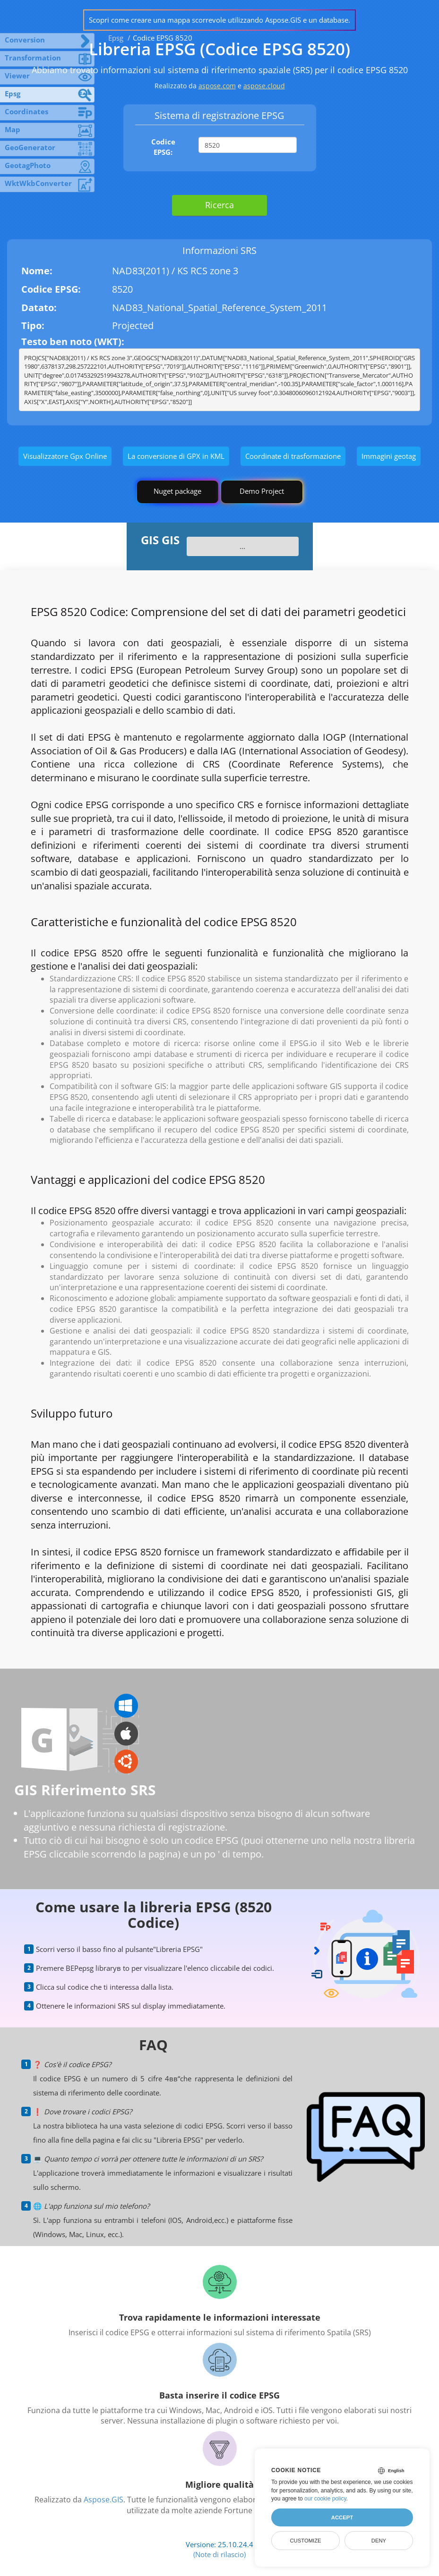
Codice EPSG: (163, 146)
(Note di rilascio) (219, 2554)
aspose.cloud (264, 85)
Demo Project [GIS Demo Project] (262, 491)
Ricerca (219, 205)
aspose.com (217, 85)
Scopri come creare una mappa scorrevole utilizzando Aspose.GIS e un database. (219, 20)
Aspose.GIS (103, 2499)
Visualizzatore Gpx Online (65, 456)
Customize (305, 2540)
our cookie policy (325, 2498)
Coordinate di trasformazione (293, 456)
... (242, 546)
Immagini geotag (389, 456)
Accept (342, 2517)
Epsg (115, 37)
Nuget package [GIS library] (177, 491)
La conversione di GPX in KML (176, 456)
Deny (378, 2540)
